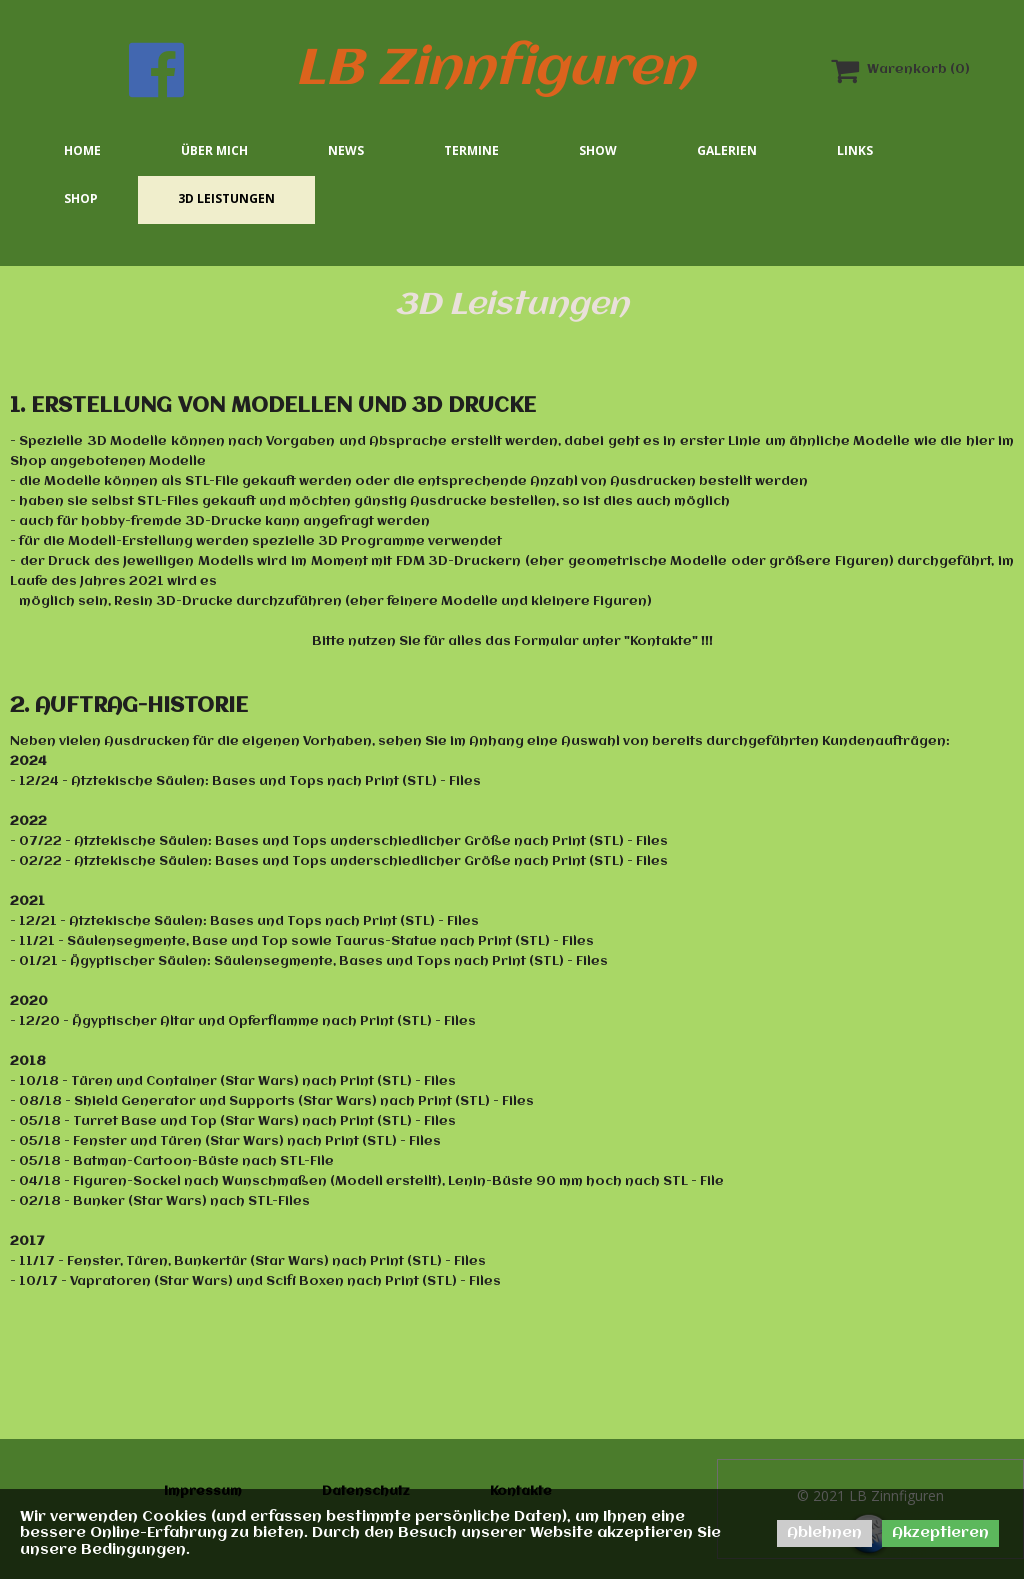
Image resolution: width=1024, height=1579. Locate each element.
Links (855, 150)
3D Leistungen (226, 198)
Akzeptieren (940, 1533)
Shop (81, 198)
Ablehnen (824, 1533)
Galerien (727, 150)
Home (82, 150)
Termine (471, 150)
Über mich (214, 150)
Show (598, 150)
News (346, 150)
